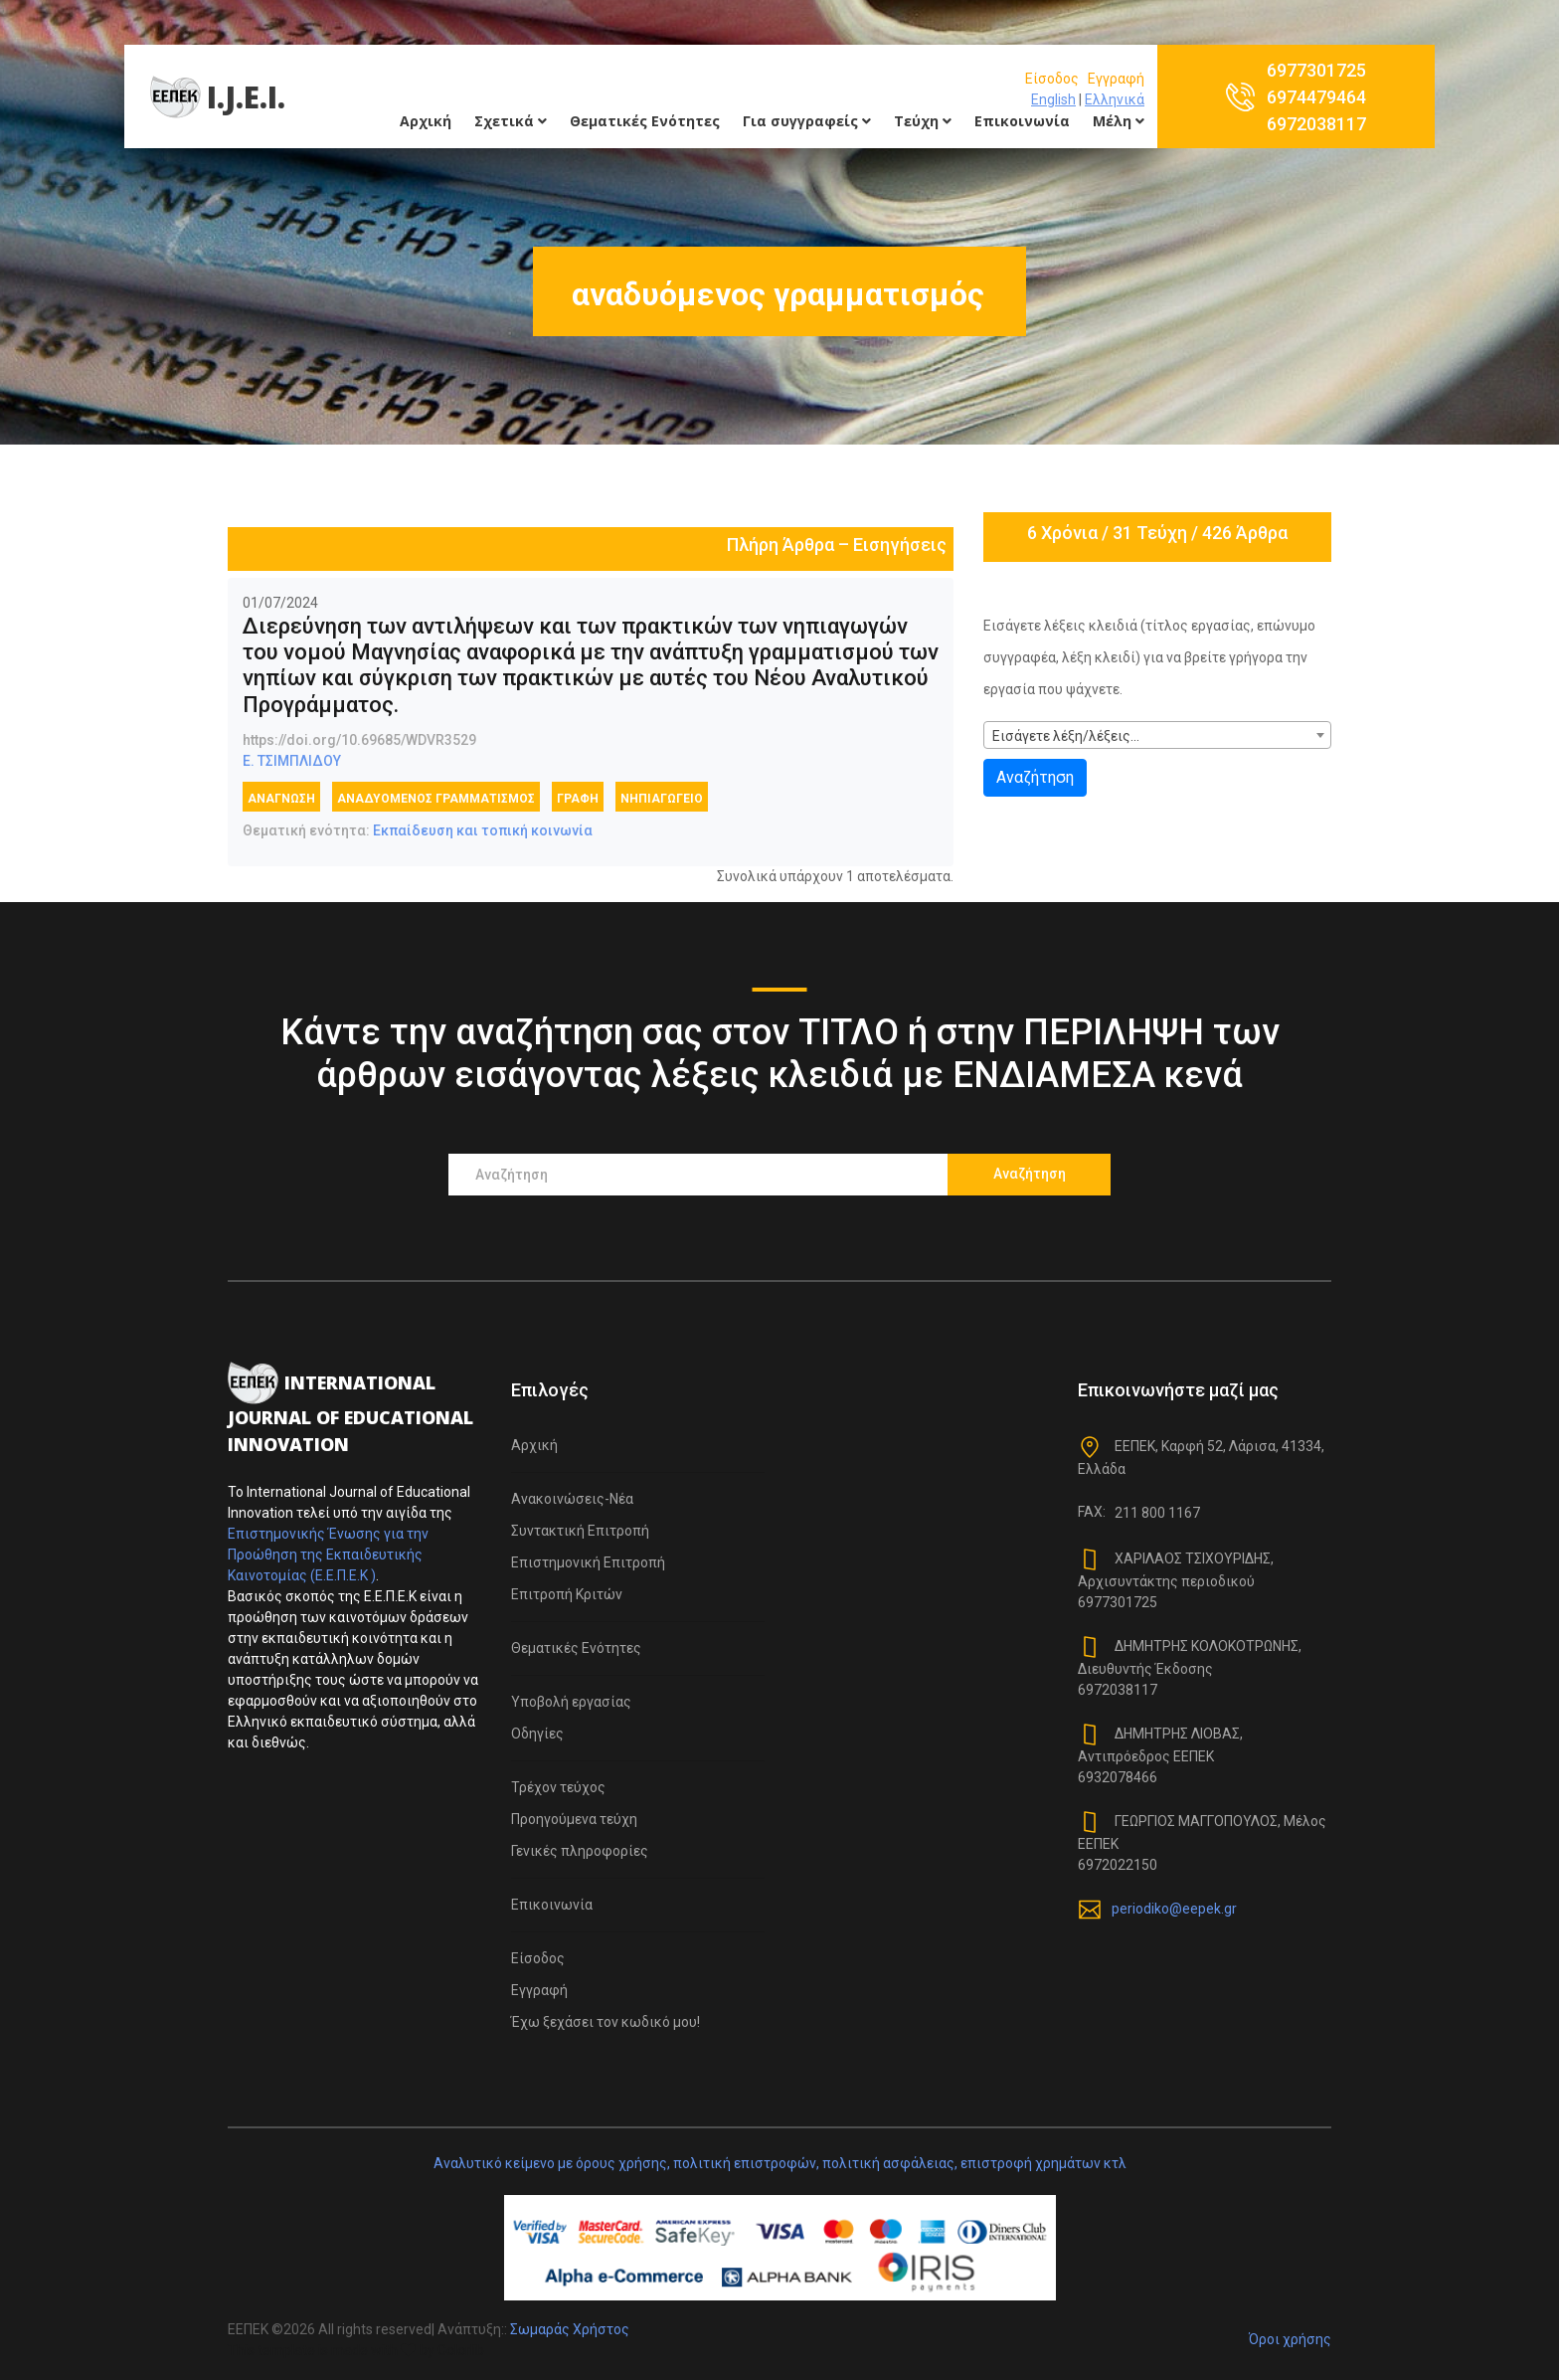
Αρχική (425, 120)
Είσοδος (1052, 79)
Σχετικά (510, 120)
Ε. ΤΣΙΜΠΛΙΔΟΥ (292, 761)
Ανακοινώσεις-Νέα (572, 1499)
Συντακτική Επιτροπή (580, 1531)
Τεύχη (923, 120)
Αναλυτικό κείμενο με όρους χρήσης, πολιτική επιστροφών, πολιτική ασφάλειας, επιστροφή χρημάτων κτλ (779, 2163)
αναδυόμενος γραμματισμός (436, 799)
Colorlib (460, 2350)
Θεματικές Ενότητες (645, 120)
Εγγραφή (1116, 79)
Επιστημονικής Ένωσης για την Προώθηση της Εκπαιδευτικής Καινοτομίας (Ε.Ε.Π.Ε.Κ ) (328, 1554)
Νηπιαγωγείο (661, 799)
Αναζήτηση (1035, 777)
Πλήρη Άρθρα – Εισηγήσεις (837, 544)
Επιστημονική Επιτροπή (588, 1562)
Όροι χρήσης (1290, 2339)
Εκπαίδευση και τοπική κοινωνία (483, 830)
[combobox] (1157, 735)
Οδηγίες (537, 1733)
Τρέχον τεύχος (558, 1787)
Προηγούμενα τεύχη (574, 1819)
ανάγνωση (281, 799)
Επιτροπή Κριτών (566, 1594)
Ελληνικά (1114, 99)
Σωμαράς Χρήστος (569, 2329)
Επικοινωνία (1022, 120)
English (1053, 99)
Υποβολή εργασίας (571, 1702)
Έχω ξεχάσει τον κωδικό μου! (605, 2022)
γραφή (578, 799)
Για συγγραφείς (807, 120)
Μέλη (1118, 120)
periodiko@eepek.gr (1174, 1908)
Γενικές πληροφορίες (579, 1851)
